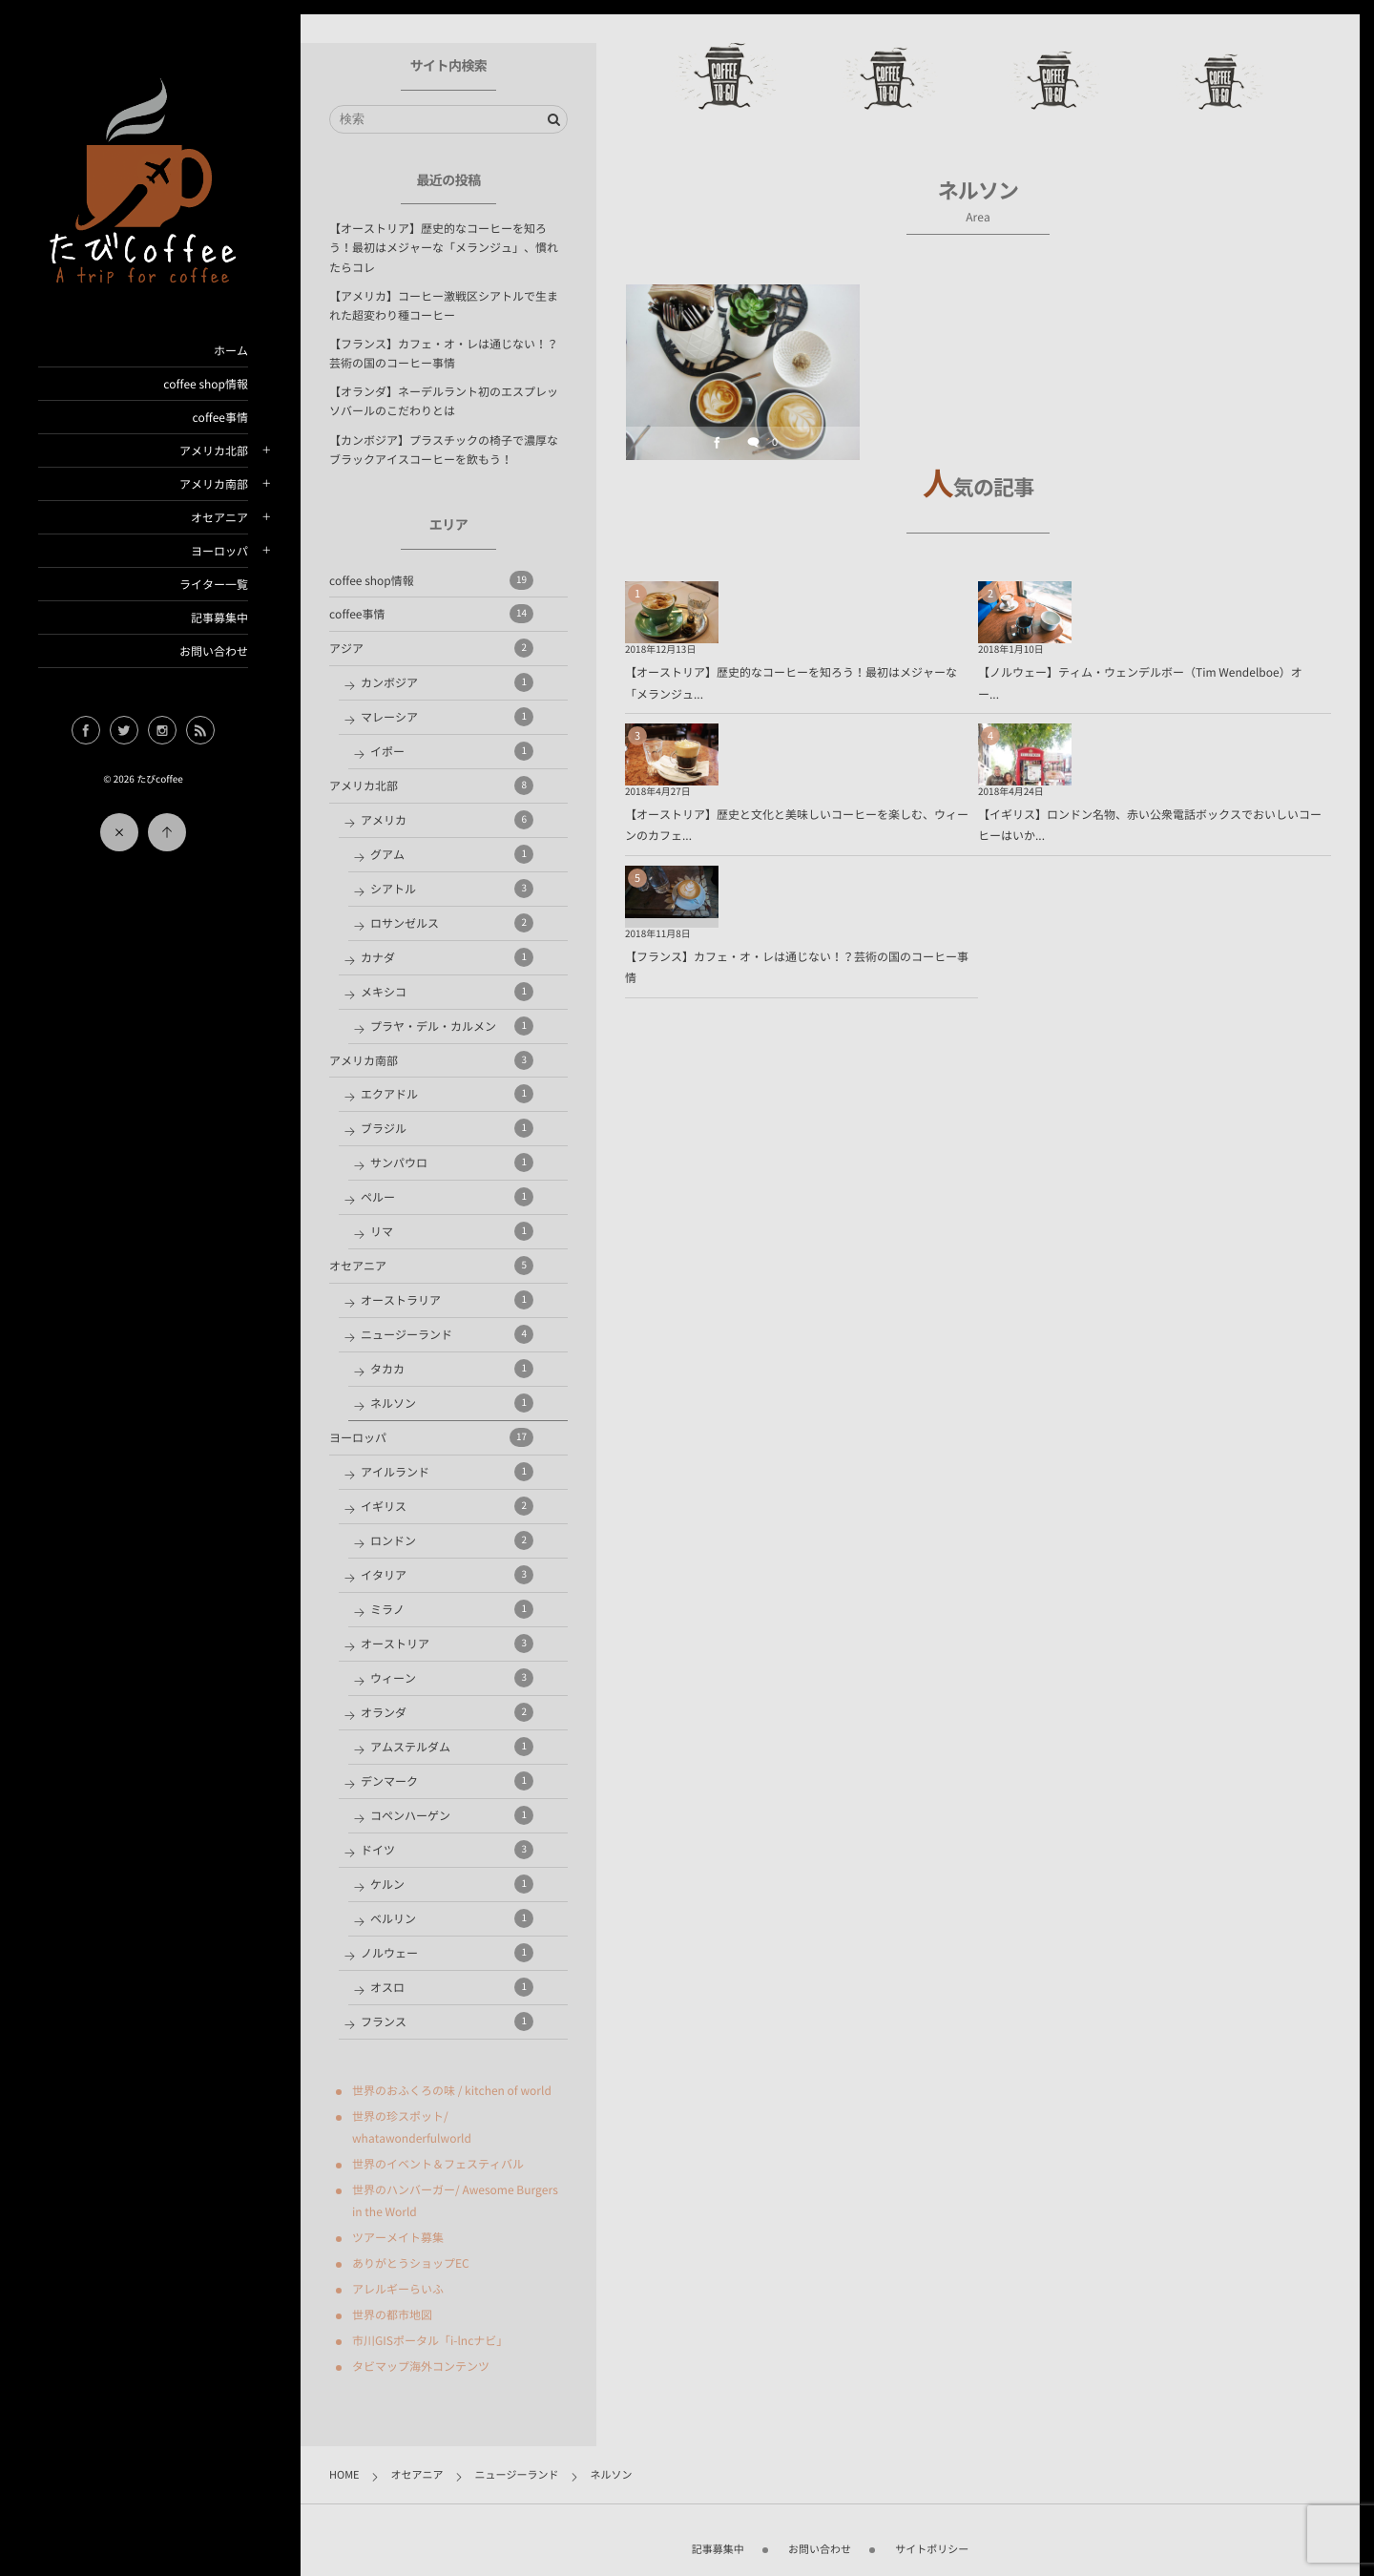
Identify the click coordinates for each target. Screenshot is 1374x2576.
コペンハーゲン (451, 1815)
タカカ (451, 1368)
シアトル (451, 888)
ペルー (447, 1196)
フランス (447, 2021)
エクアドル (447, 1093)
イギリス (447, 1506)
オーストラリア (447, 1299)
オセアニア (219, 517)
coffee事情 (220, 417)
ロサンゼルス (451, 922)
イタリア (447, 1574)
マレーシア (447, 716)
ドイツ (447, 1849)
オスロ (451, 1987)
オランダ (447, 1712)
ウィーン (451, 1677)
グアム (451, 854)
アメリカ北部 (213, 450)
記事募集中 (219, 617)
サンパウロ (451, 1162)
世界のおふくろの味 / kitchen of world (452, 2090)
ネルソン (451, 1403)
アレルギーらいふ (398, 2288)
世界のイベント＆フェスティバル (438, 2163)
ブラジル (447, 1128)
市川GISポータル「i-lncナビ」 (430, 2340)
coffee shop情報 (205, 383)
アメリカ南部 (213, 483)
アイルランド (447, 1471)
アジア (431, 648)
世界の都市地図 (392, 2314)
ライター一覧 (213, 584)
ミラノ (451, 1609)
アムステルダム (451, 1746)
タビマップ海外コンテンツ (420, 2366)
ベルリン (451, 1918)
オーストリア (447, 1643)
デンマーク (447, 1781)
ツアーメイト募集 (398, 2237)
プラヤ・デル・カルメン (451, 1026)
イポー (451, 751)
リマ (451, 1231)
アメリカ (447, 819)
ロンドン (451, 1540)
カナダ (447, 957)
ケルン (451, 1884)
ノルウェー (447, 1952)
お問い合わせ (213, 651)
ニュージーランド (447, 1334)
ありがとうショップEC (410, 2263)
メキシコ (447, 991)
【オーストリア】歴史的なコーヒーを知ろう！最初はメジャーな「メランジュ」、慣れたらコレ (443, 247)
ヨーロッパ (219, 550)
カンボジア (447, 682)
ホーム (231, 350)
